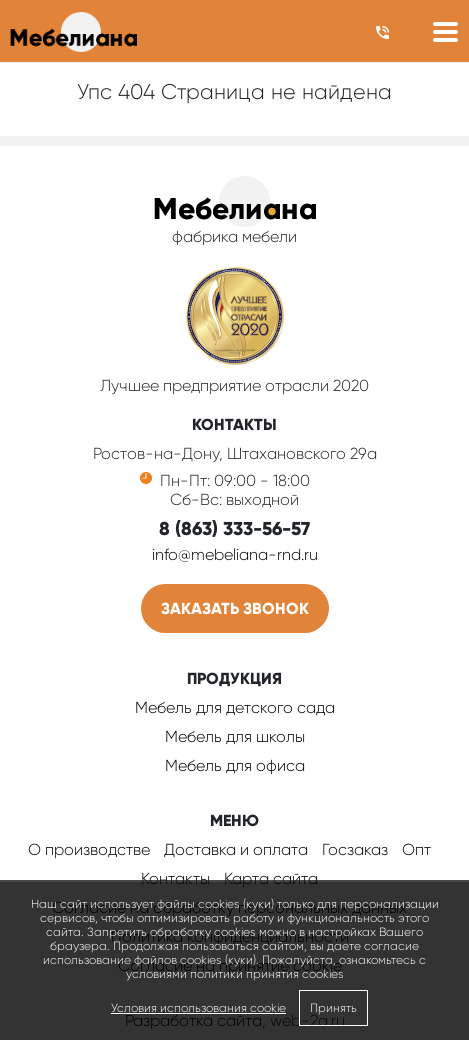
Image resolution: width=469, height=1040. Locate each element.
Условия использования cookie (198, 1008)
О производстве (89, 849)
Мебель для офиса (235, 765)
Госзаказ (355, 849)
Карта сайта (271, 878)
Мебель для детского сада (235, 707)
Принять (333, 1008)
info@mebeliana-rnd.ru (235, 554)
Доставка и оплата (236, 849)
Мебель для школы (235, 736)
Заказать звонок (235, 608)
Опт (416, 849)
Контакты (175, 878)
